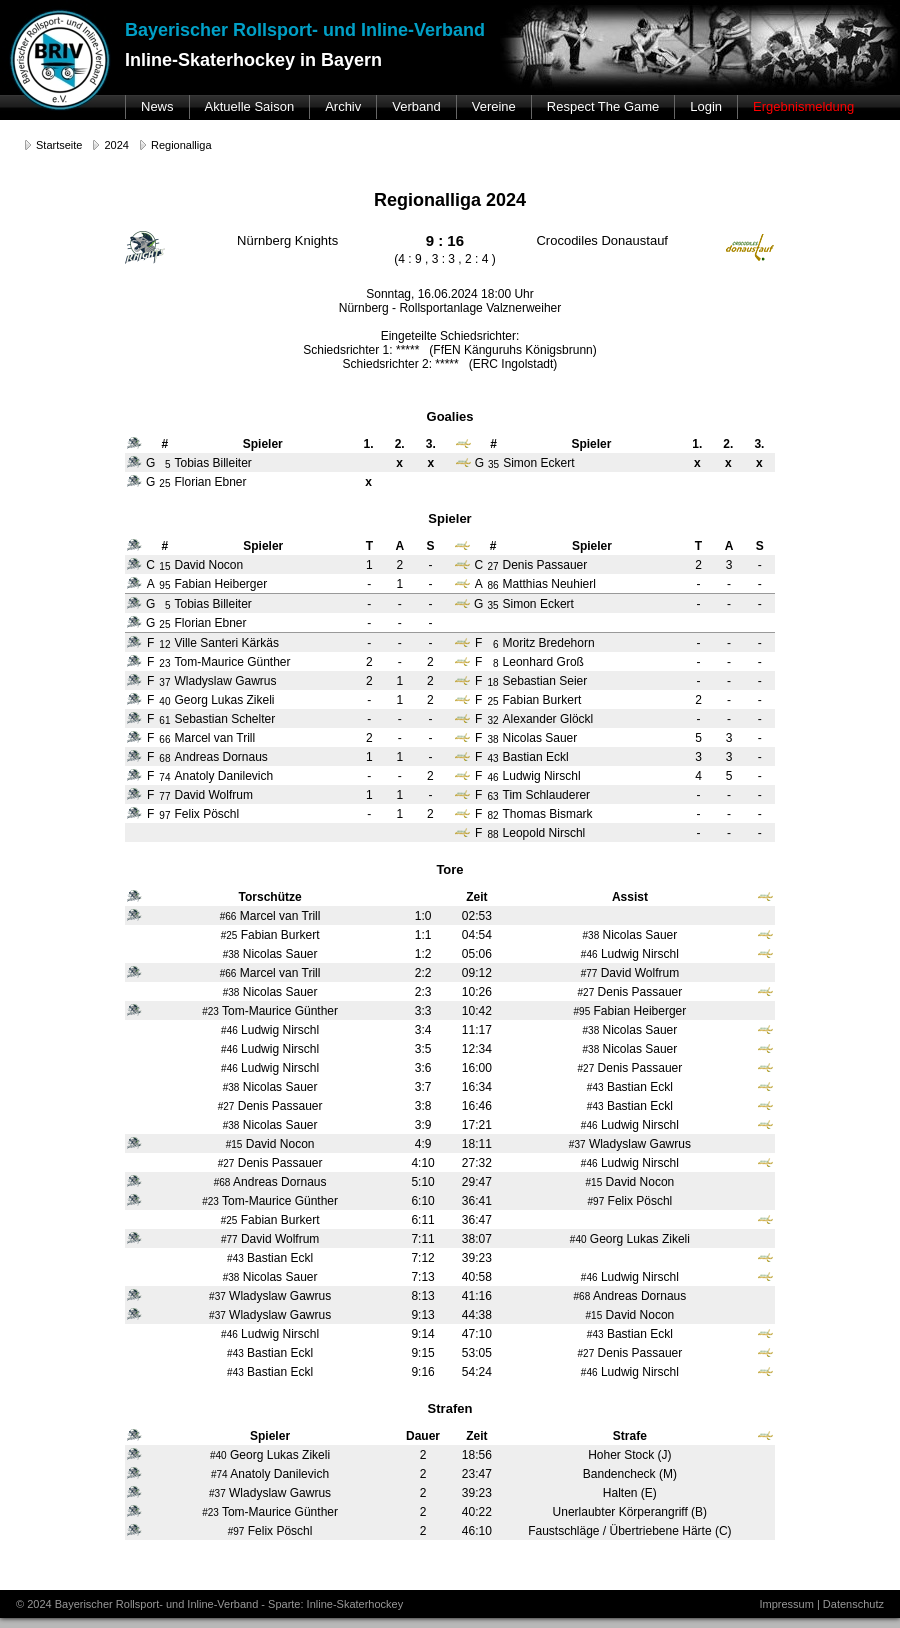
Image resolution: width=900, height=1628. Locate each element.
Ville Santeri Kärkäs (226, 643)
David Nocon (208, 565)
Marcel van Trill (214, 738)
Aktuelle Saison (250, 106)
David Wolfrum (213, 795)
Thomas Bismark (548, 814)
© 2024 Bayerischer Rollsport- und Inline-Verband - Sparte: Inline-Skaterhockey (209, 1604)
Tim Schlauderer (547, 795)
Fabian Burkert (542, 700)
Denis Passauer (545, 565)
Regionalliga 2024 (450, 200)
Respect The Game (603, 106)
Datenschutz (853, 1604)
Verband (416, 106)
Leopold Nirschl (544, 833)
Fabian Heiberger (220, 584)
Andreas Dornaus (220, 757)
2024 (116, 145)
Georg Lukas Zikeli (224, 700)
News (157, 106)
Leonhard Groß (543, 662)
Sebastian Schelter (224, 719)
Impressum (786, 1604)
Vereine (494, 106)
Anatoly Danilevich (223, 776)
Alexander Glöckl (548, 719)
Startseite (59, 145)
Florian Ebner (210, 623)
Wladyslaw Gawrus (225, 681)
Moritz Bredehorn (549, 643)
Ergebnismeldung (803, 106)
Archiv (343, 106)
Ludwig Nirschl (542, 776)
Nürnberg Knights (287, 240)
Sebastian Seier (545, 681)
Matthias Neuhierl (549, 584)
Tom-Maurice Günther (232, 662)
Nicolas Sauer (540, 738)
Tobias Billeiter (212, 604)
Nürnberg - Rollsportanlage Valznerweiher (450, 308)
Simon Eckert (538, 604)
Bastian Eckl (536, 757)
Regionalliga (181, 145)
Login (706, 106)
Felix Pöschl (206, 814)
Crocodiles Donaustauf (602, 240)
